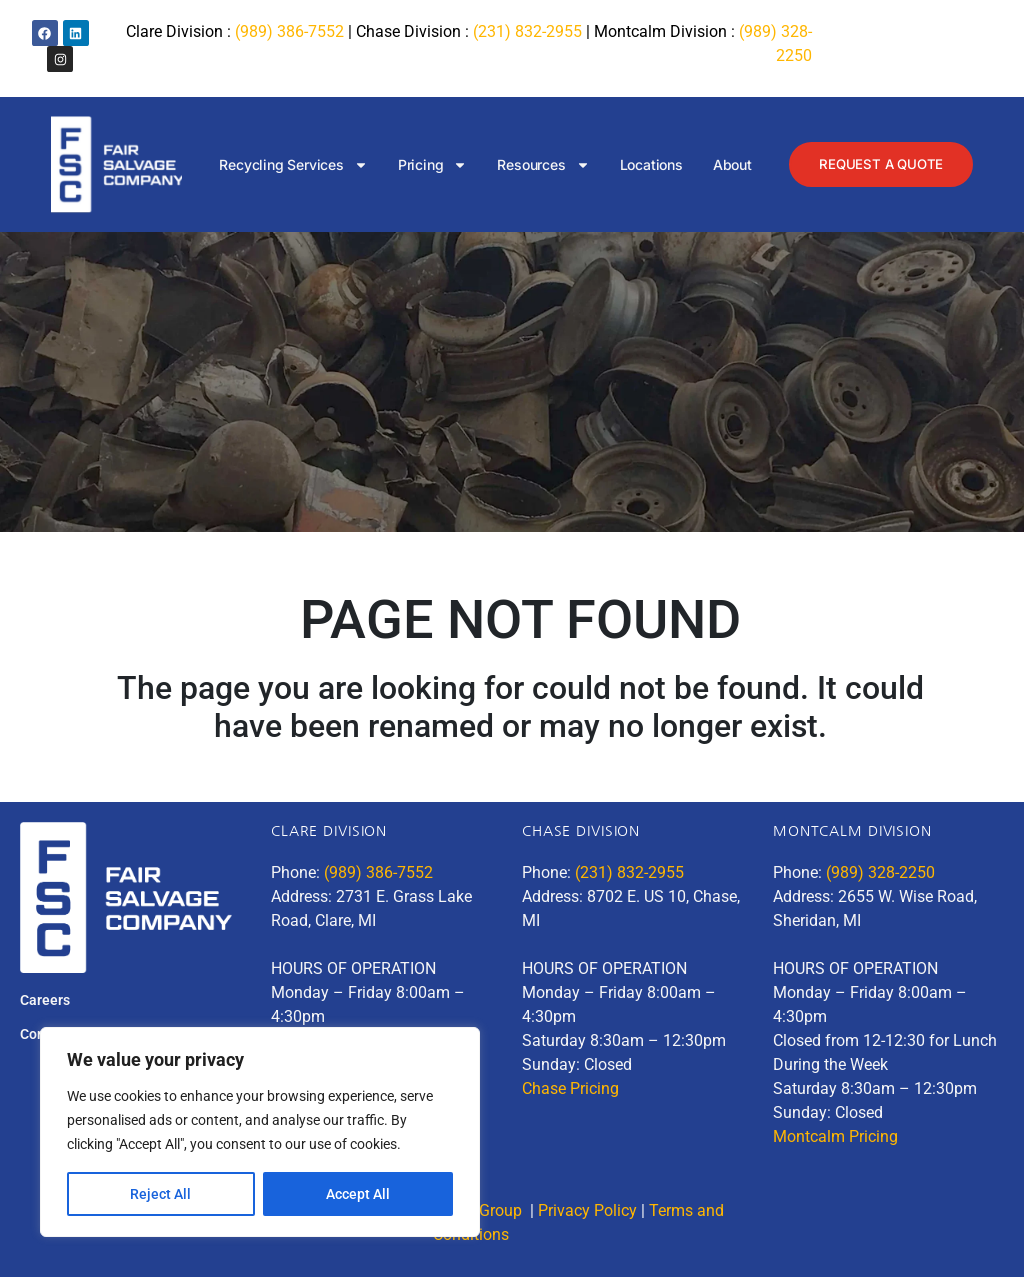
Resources (539, 165)
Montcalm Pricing (835, 1136)
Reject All (160, 1194)
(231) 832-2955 (527, 31)
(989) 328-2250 (880, 872)
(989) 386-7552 (289, 31)
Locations (646, 164)
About (727, 164)
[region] (260, 1132)
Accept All (358, 1194)
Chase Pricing (570, 1088)
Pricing (428, 165)
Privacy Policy (587, 1210)
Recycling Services (289, 165)
